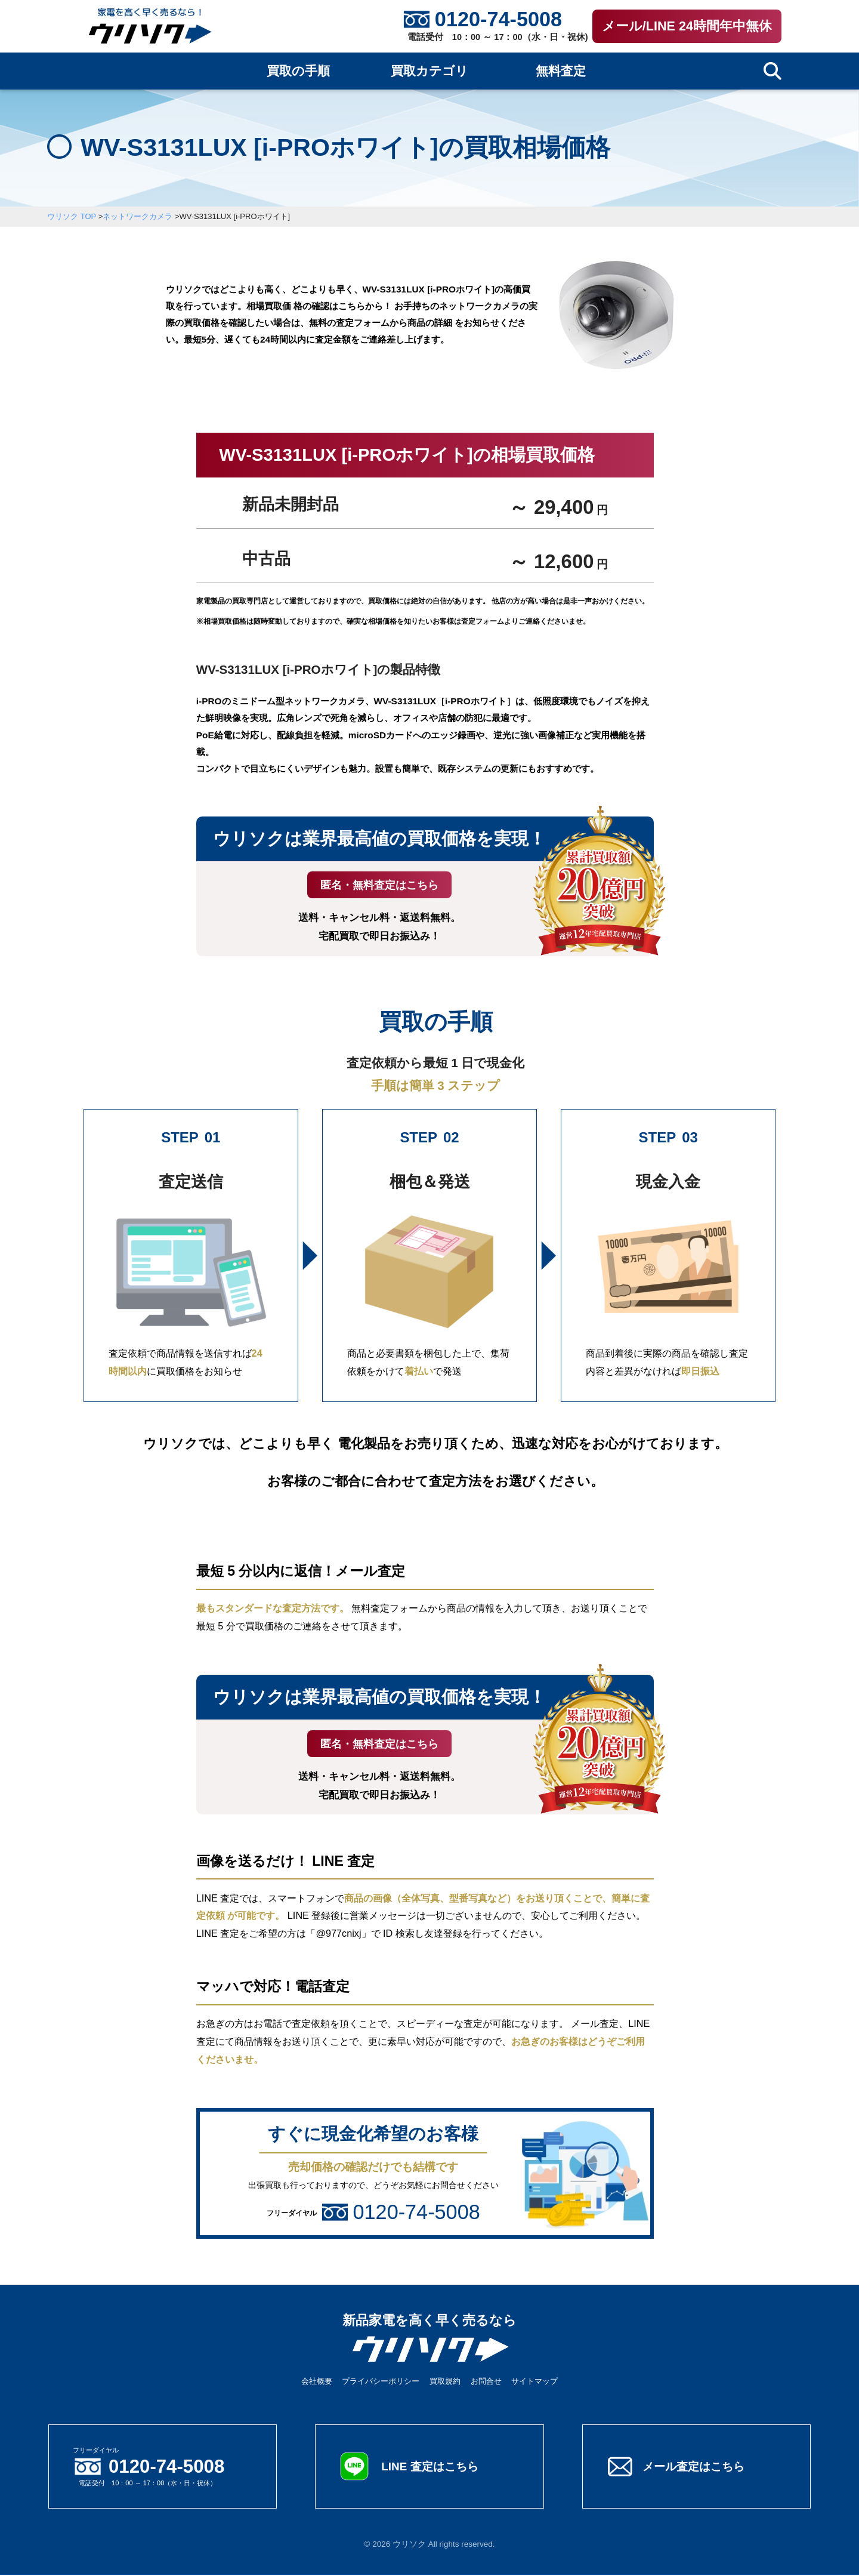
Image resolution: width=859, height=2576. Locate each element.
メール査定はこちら (696, 2467)
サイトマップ (534, 2382)
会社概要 (316, 2382)
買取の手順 (298, 71)
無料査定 (561, 71)
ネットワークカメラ (137, 216)
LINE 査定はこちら (432, 2467)
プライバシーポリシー (380, 2382)
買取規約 (445, 2382)
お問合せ (486, 2382)
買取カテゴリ (429, 71)
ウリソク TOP (71, 216)
